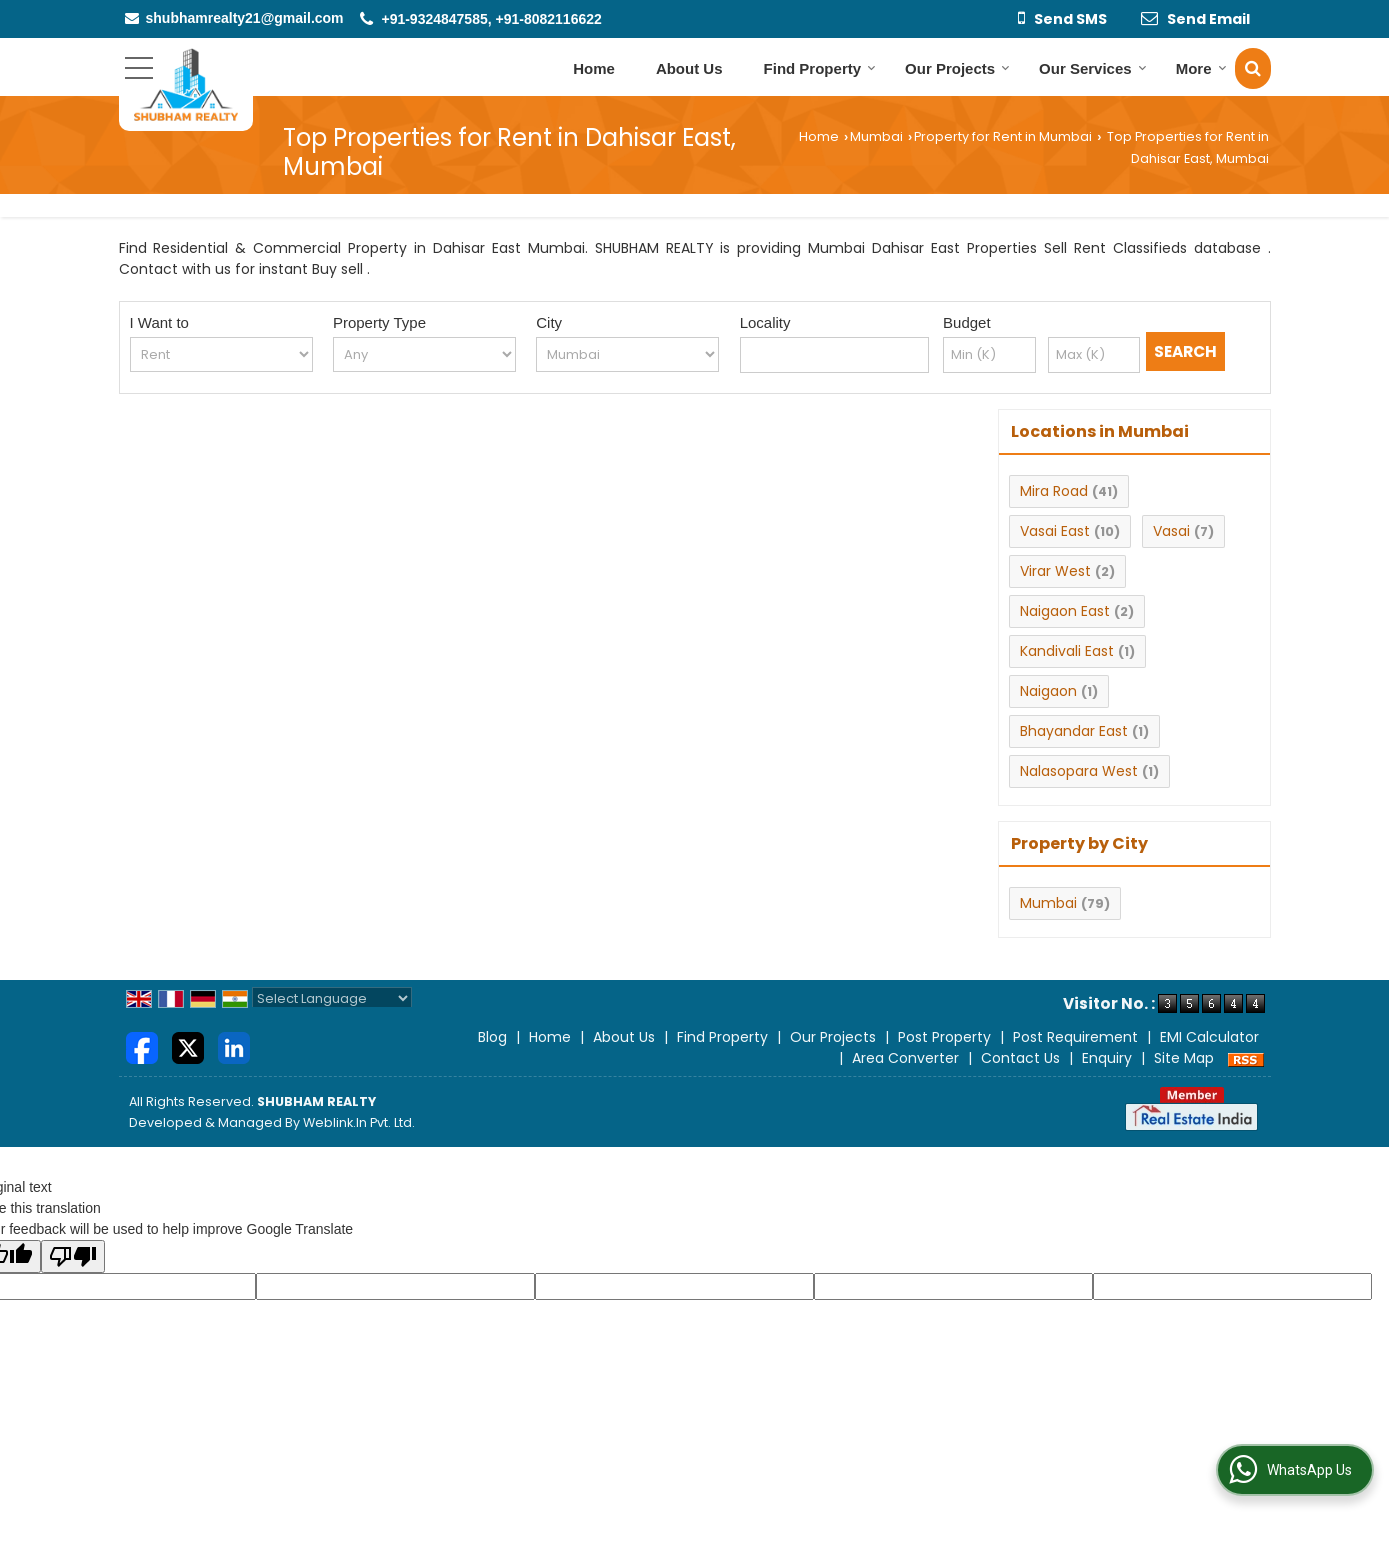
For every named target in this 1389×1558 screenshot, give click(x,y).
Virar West (1055, 571)
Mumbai (876, 136)
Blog (492, 1037)
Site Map (1184, 1058)
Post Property (944, 1037)
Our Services (1093, 68)
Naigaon (1048, 691)
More (1201, 68)
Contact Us (1020, 1058)
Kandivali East (1067, 651)
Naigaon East (1065, 611)
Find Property (820, 68)
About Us (689, 68)
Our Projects (957, 68)
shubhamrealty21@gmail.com (245, 18)
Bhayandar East (1074, 731)
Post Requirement (1075, 1037)
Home (594, 68)
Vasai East (1055, 531)
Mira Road (1054, 491)
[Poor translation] (73, 1256)
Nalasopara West (1079, 771)
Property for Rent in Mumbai (1003, 136)
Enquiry (1107, 1058)
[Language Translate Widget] (332, 998)
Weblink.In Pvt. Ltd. (359, 1122)
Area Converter (905, 1058)
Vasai (1171, 531)
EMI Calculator (1209, 1037)
